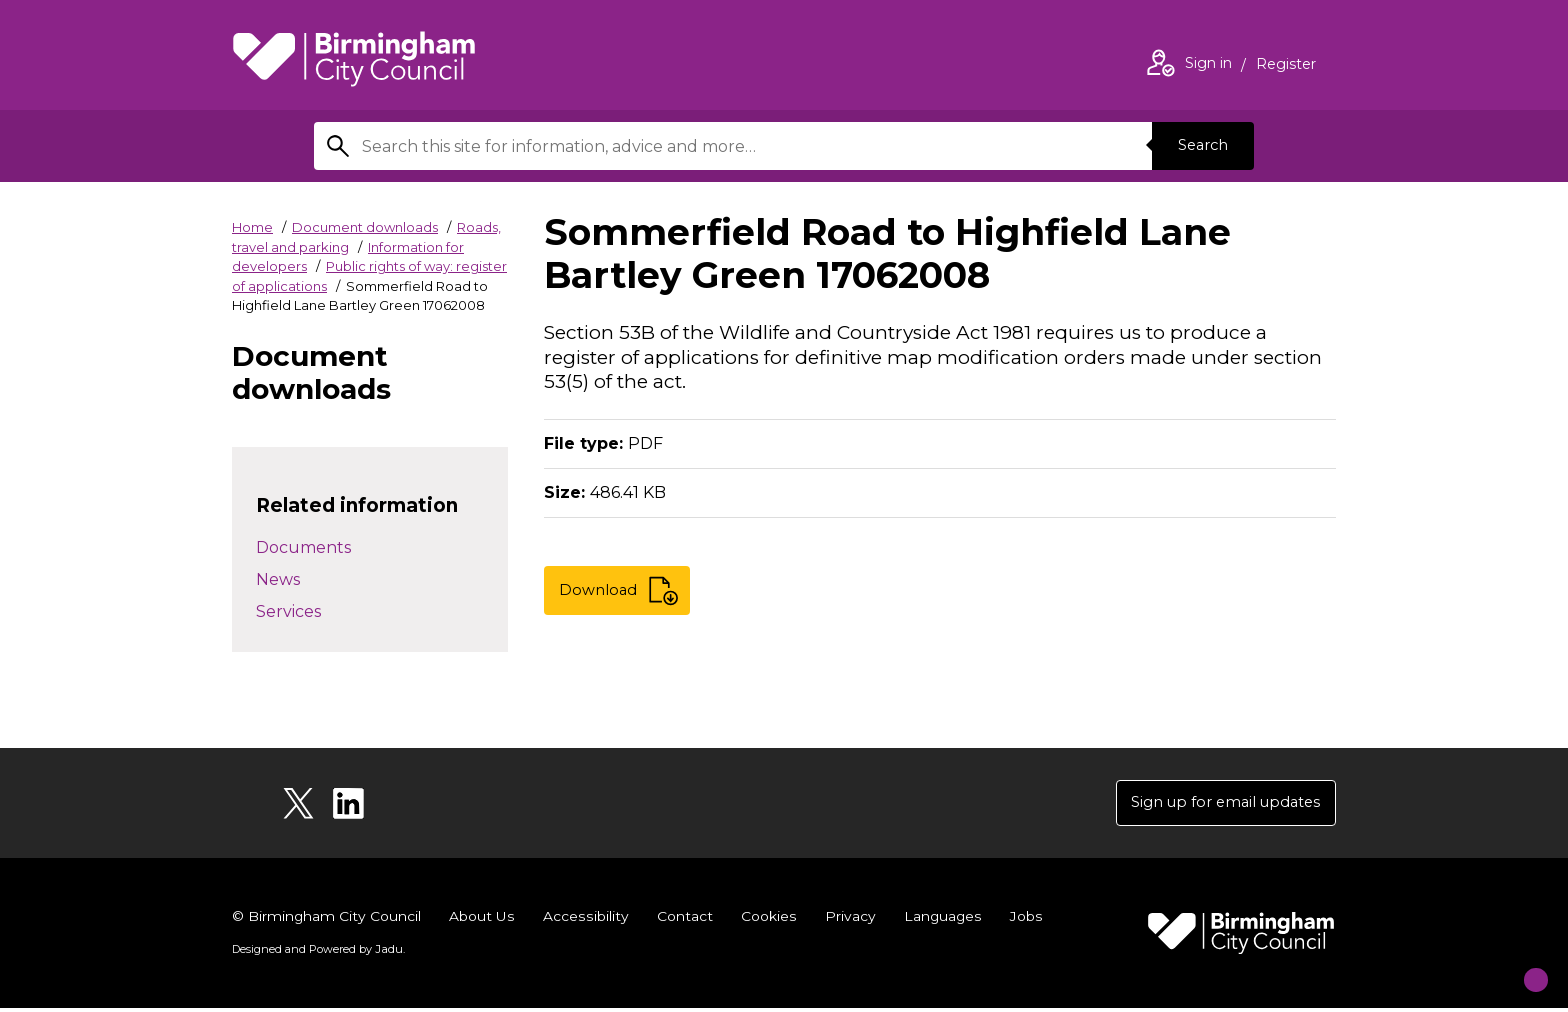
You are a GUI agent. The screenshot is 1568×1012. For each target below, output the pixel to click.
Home (252, 227)
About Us (482, 920)
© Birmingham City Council (327, 920)
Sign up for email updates (1215, 804)
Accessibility (585, 920)
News (278, 579)
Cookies (766, 920)
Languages (940, 920)
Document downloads (365, 227)
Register (1286, 66)
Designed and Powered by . (317, 953)
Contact (683, 920)
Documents (303, 547)
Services (288, 611)
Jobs (1024, 920)
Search (1198, 145)
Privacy (847, 920)
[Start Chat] (1520, 964)
